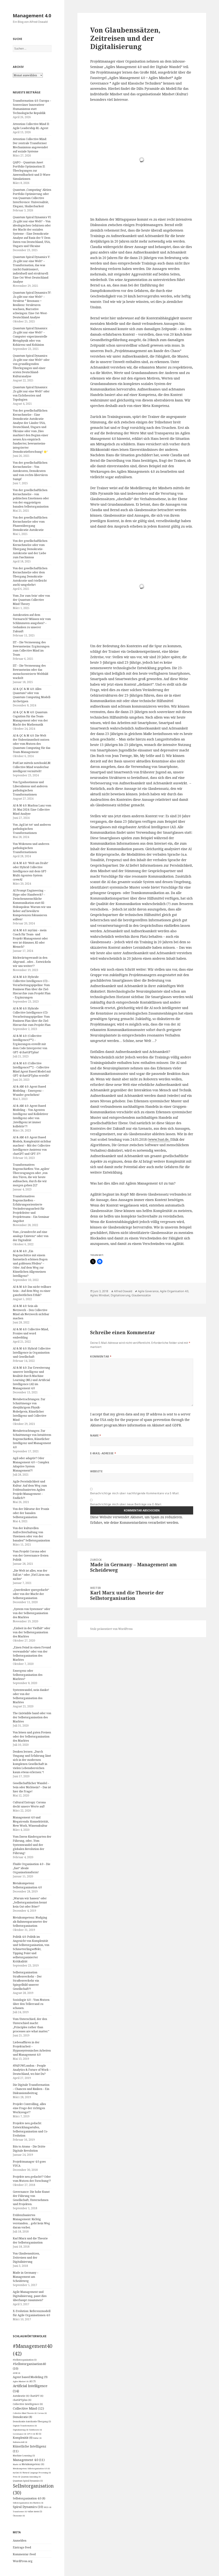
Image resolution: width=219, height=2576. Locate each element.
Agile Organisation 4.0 (174, 1291)
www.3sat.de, (159, 1139)
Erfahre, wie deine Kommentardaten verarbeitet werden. (134, 1522)
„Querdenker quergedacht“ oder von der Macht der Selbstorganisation (31, 1594)
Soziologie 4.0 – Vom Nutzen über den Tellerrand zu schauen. (31, 2004)
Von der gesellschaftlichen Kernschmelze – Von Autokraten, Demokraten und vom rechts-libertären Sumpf (30, 471)
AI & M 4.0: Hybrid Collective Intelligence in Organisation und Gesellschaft (32, 1353)
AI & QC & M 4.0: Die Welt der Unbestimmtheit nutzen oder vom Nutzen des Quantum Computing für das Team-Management (31, 744)
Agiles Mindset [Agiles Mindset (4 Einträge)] (21, 2381)
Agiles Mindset (99, 1295)
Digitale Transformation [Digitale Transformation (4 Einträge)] (25, 2425)
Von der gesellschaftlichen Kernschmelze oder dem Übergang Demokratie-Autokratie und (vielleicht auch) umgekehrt (30, 576)
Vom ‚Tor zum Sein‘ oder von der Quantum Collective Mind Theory (31, 600)
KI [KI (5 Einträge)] (38, 2433)
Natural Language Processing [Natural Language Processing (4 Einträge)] (36, 2472)
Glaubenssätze (141, 1295)
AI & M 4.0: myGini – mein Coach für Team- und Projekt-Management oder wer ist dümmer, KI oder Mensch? (30, 938)
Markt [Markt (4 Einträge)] (17, 2464)
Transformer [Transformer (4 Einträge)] (20, 2511)
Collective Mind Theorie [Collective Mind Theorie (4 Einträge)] (25, 2413)
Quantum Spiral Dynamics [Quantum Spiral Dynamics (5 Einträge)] (28, 2480)
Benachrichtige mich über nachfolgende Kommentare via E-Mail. (134, 1493)
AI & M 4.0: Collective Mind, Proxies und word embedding (31, 1333)
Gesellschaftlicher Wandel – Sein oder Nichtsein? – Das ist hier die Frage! (32, 1787)
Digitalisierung (120, 1295)
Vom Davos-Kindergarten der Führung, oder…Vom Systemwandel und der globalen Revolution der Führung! (32, 1845)
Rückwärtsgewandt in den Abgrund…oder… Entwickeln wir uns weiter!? (32, 962)
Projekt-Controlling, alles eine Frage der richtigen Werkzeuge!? (29, 2108)
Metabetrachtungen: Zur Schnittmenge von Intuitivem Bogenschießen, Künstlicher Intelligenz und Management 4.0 (32, 1439)
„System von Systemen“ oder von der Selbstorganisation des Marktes (31, 1613)
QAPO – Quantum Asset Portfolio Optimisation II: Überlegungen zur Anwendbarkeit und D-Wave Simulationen (31, 170)
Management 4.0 (32, 15)
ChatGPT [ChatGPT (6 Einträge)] (36, 2395)
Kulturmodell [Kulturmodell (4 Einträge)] (20, 2442)
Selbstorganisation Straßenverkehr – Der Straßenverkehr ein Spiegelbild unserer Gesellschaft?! (27, 1980)
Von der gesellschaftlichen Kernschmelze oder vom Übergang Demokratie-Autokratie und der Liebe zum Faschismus (30, 549)
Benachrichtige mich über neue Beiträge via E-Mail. (126, 1504)
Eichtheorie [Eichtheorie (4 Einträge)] (35, 2430)
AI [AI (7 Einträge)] (32, 2381)
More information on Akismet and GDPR (149, 1425)
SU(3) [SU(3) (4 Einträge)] (47, 2507)
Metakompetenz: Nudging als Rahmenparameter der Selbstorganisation (30, 1922)
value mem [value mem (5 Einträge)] (35, 2511)
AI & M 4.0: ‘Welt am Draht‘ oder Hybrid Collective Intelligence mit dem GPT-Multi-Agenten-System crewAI (30, 871)
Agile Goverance (148, 1291)
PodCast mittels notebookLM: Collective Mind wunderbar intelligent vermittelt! (32, 767)
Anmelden (19, 2540)
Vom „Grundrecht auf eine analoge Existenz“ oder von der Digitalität (30, 1236)
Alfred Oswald (123, 1291)
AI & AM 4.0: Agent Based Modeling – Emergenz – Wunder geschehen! (29, 1091)
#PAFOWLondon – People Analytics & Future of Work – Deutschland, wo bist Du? (32, 2070)
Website (96, 1471)
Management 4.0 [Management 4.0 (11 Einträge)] (29, 2460)
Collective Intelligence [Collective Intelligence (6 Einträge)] (28, 2404)
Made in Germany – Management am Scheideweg (25, 2277)
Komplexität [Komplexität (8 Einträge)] (23, 2438)
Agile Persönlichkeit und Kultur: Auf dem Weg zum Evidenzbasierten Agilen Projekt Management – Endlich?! (30, 1490)
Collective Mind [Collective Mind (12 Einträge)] (28, 2408)
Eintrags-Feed (22, 2547)
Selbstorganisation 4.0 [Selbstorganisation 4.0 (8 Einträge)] (29, 2498)
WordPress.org (23, 2561)
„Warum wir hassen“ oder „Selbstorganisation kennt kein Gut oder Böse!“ (30, 1902)
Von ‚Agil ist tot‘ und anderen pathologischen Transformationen (32, 829)
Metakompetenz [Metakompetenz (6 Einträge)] (33, 2464)
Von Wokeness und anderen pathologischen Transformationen (31, 848)
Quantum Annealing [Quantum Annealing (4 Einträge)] (31, 2477)
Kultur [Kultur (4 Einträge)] (37, 2438)
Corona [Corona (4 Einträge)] (42, 2413)
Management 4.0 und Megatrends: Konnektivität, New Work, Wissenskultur (31, 1821)
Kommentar (101, 1356)
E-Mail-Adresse (103, 1453)
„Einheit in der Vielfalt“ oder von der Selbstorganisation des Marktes (31, 1632)
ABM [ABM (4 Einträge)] (16, 2373)
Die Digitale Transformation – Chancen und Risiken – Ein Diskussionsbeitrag (31, 2089)
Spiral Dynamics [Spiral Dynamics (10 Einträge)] (28, 2507)
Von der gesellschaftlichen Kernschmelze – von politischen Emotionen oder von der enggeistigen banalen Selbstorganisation (31, 498)
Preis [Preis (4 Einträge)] (16, 2477)
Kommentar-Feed (24, 2554)
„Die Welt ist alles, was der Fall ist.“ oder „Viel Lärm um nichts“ (31, 1575)
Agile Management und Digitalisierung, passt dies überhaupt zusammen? (30, 2296)
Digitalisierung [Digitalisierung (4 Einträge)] (20, 2430)
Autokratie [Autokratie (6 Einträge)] (21, 2395)
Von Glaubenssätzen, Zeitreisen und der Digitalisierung (26, 2258)
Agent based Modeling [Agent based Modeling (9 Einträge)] (30, 2377)
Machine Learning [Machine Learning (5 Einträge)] (24, 2455)
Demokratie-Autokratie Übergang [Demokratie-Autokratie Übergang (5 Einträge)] (32, 2421)
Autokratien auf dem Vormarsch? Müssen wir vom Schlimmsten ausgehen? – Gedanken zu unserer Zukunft (32, 623)
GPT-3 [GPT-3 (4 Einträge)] (31, 2434)
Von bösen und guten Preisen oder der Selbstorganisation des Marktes (32, 1736)
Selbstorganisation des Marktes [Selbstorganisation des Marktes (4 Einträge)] (28, 2503)
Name (95, 1435)
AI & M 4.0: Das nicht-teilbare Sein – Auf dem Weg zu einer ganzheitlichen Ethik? (32, 1291)
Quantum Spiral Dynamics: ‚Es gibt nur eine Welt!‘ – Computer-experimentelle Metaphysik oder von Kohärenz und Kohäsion (30, 336)
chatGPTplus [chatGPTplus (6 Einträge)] (22, 2400)
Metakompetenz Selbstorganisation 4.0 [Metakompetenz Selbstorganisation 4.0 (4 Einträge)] (31, 2468)
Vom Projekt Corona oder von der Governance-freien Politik (30, 1555)
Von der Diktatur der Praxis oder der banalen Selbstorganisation (31, 1513)
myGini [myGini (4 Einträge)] (17, 2472)
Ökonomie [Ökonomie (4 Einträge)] (19, 2515)
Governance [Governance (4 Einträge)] (19, 2434)
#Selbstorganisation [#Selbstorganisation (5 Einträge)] (25, 2359)
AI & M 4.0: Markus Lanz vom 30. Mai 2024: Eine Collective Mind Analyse (32, 810)
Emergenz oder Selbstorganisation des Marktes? (27, 1675)
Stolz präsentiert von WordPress (111, 1629)
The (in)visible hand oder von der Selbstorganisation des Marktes (32, 1717)
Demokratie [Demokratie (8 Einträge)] (22, 2417)
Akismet (96, 1425)
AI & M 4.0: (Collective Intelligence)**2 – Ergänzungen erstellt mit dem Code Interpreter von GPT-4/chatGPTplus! (30, 1044)
